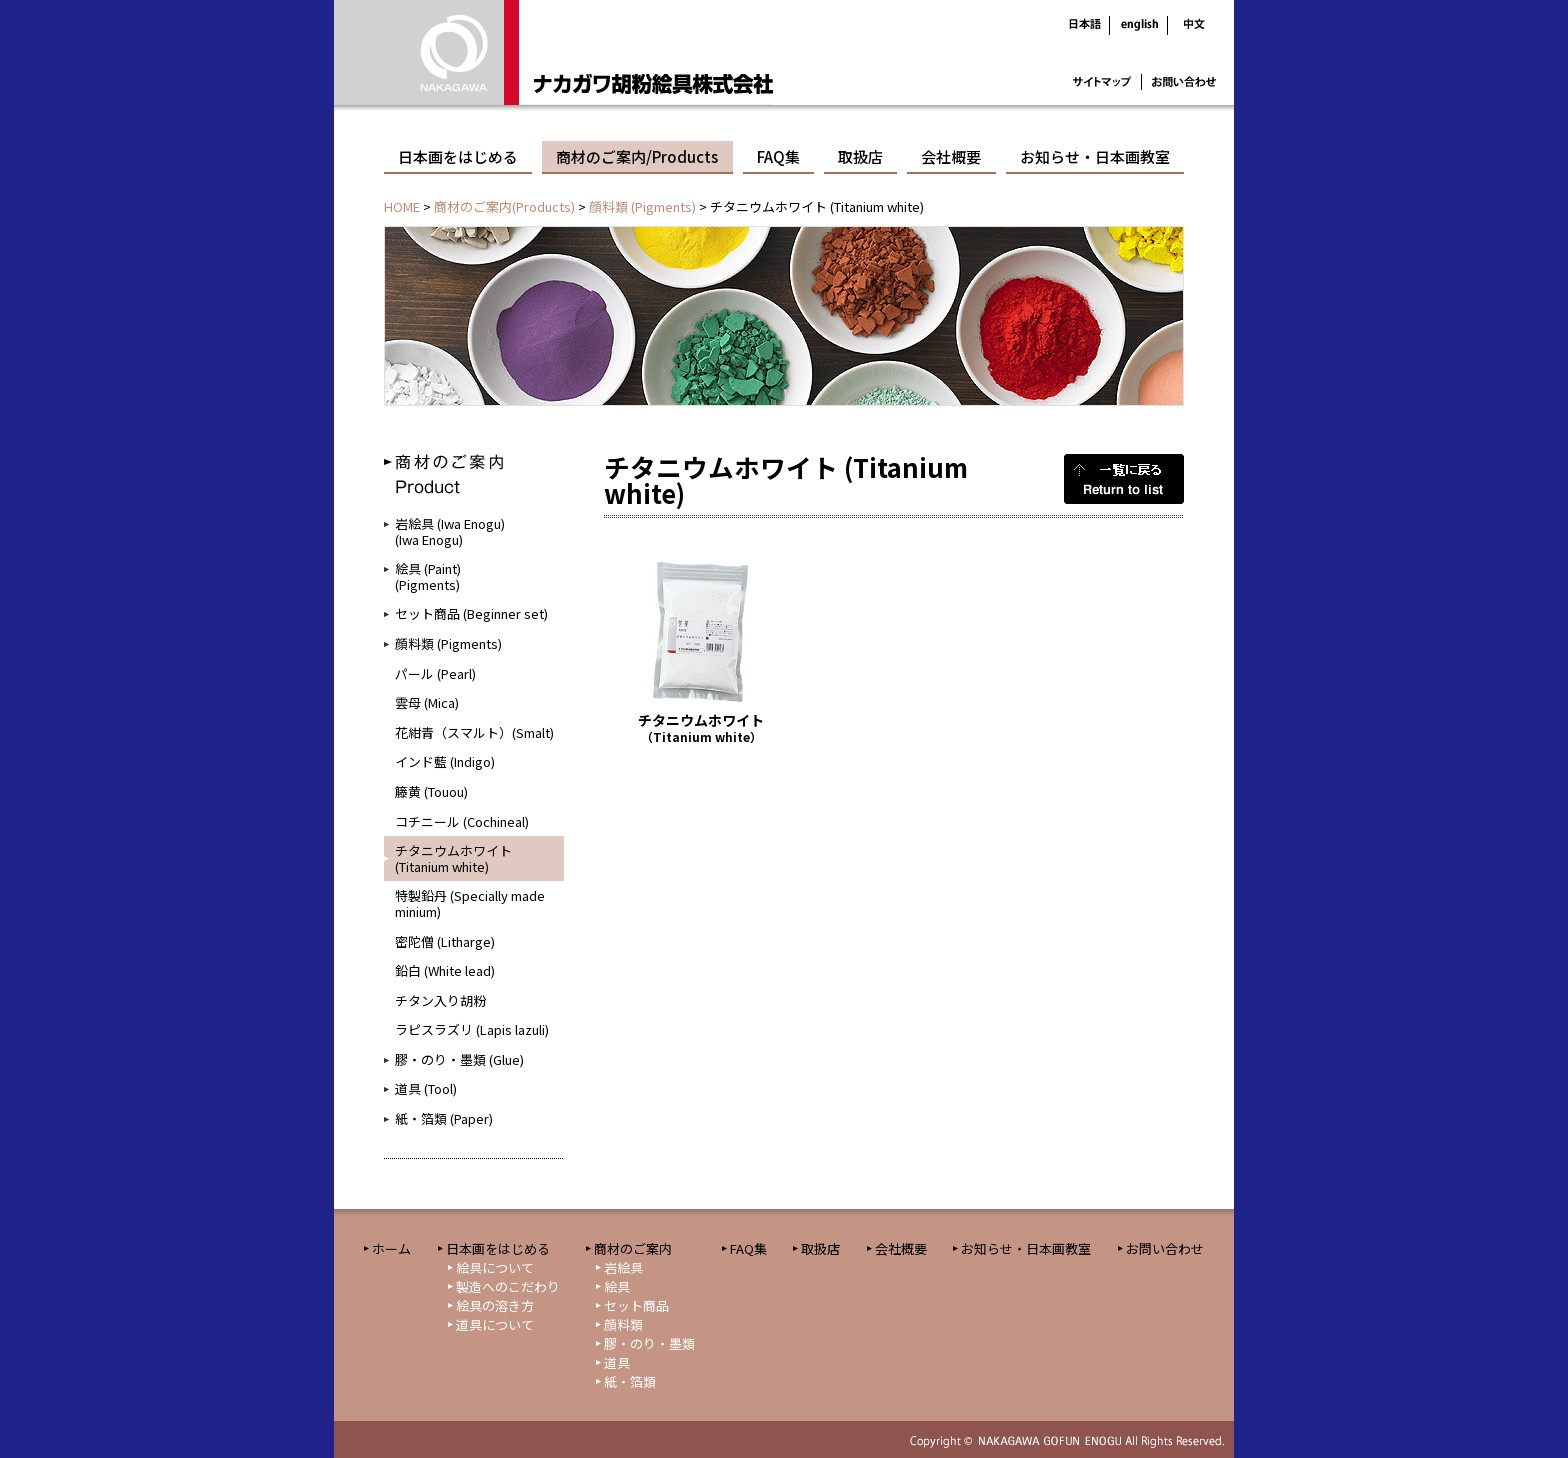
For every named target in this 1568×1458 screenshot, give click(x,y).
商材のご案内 (633, 1248)
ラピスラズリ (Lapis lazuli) (472, 1029)
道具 (617, 1362)
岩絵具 (623, 1267)
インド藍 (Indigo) (445, 761)
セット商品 (636, 1305)
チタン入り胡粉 (440, 1000)
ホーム (391, 1248)
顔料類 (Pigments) (642, 206)
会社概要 (951, 156)
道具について (495, 1324)
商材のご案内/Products (637, 156)
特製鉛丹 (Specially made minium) (470, 903)
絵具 (617, 1286)
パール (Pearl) (435, 673)
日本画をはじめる (458, 156)
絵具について (495, 1267)
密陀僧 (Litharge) (445, 941)
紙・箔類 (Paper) (444, 1118)
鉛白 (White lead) (445, 970)
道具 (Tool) (426, 1088)
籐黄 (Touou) (431, 791)
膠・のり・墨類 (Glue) (459, 1059)
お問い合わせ (1165, 1248)
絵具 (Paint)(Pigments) (428, 576)
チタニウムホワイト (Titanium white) (453, 858)
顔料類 (623, 1324)
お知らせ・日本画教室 (1095, 156)
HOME (402, 206)
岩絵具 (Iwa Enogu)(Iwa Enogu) (450, 531)
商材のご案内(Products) (504, 206)
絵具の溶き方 (495, 1305)
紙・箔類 (630, 1381)
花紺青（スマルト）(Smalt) (474, 732)
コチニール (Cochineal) (462, 821)
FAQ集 (778, 156)
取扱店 (860, 156)
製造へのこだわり (508, 1286)
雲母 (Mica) (427, 702)
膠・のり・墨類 (649, 1343)
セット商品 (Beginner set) (471, 613)
